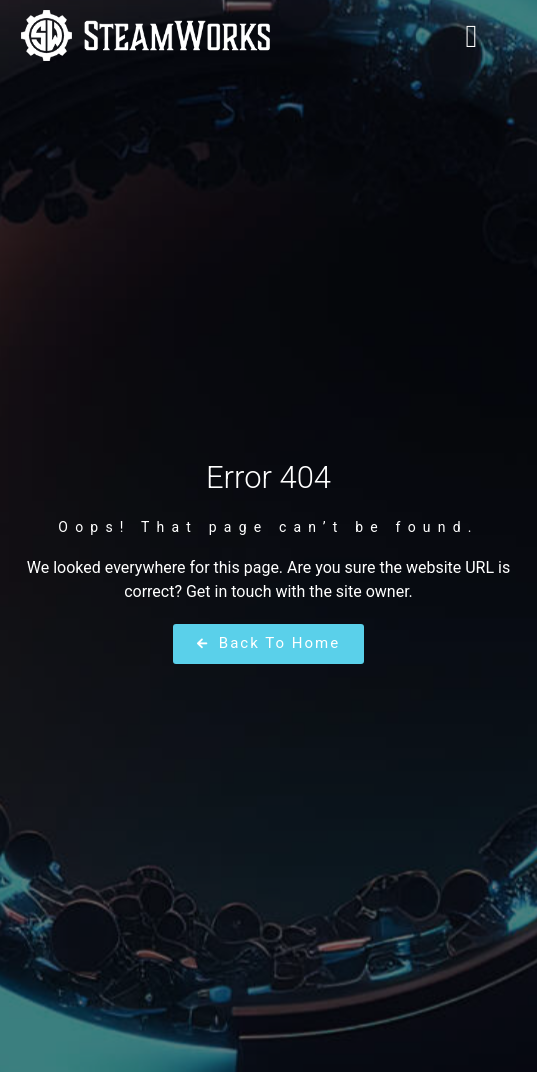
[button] (472, 36)
